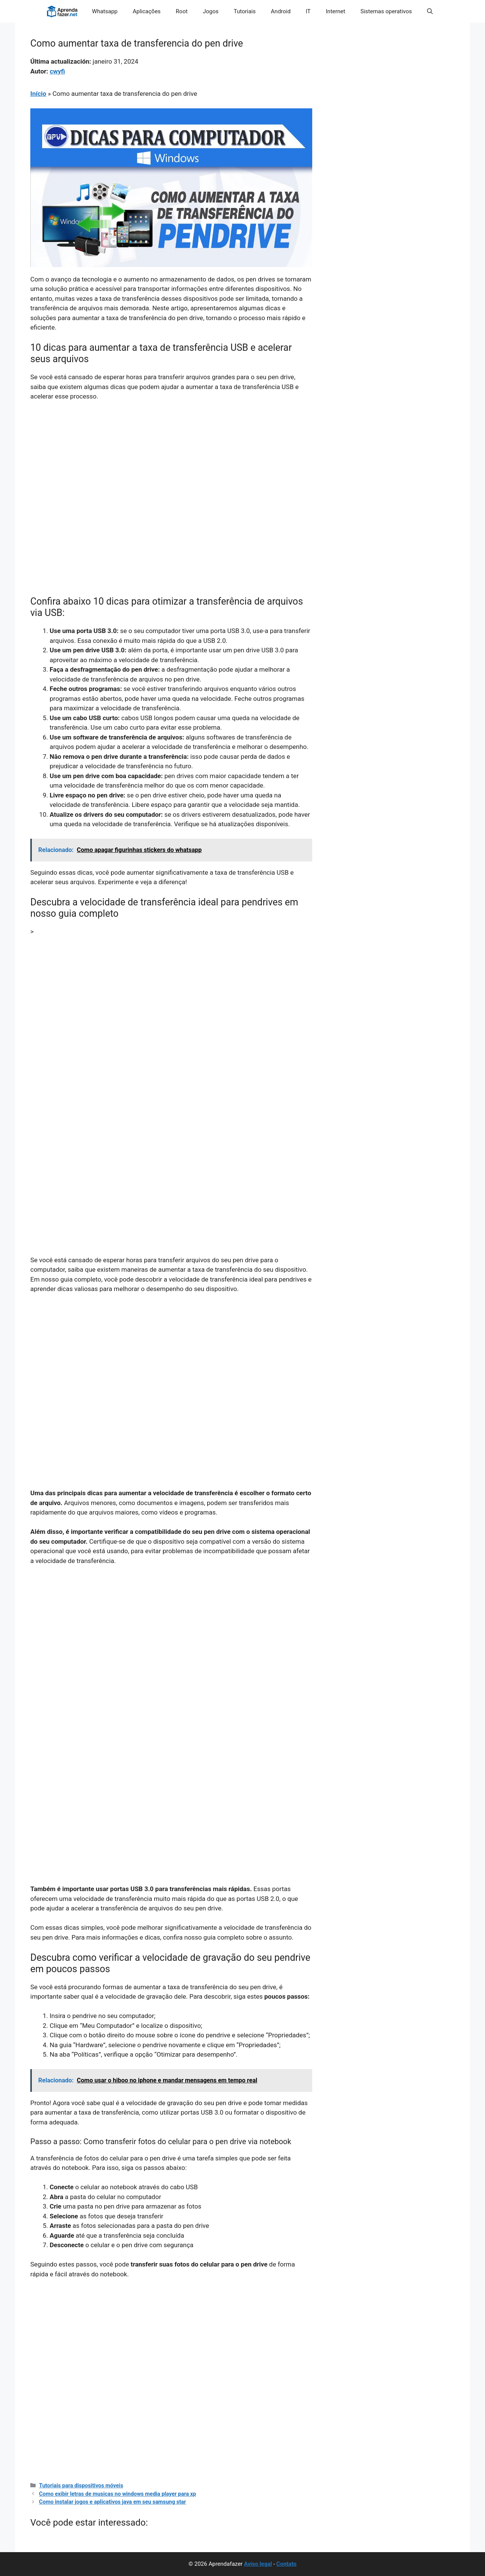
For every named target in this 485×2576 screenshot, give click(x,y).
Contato (286, 2563)
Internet (335, 11)
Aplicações (147, 11)
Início (38, 93)
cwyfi (57, 71)
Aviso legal (258, 2563)
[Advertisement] (171, 464)
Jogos (211, 11)
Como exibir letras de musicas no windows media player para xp (117, 2494)
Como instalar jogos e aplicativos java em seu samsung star (112, 2502)
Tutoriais (245, 11)
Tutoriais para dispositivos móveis (81, 2485)
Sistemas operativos (386, 11)
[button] (429, 11)
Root (182, 11)
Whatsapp (104, 11)
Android (281, 11)
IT (308, 11)
